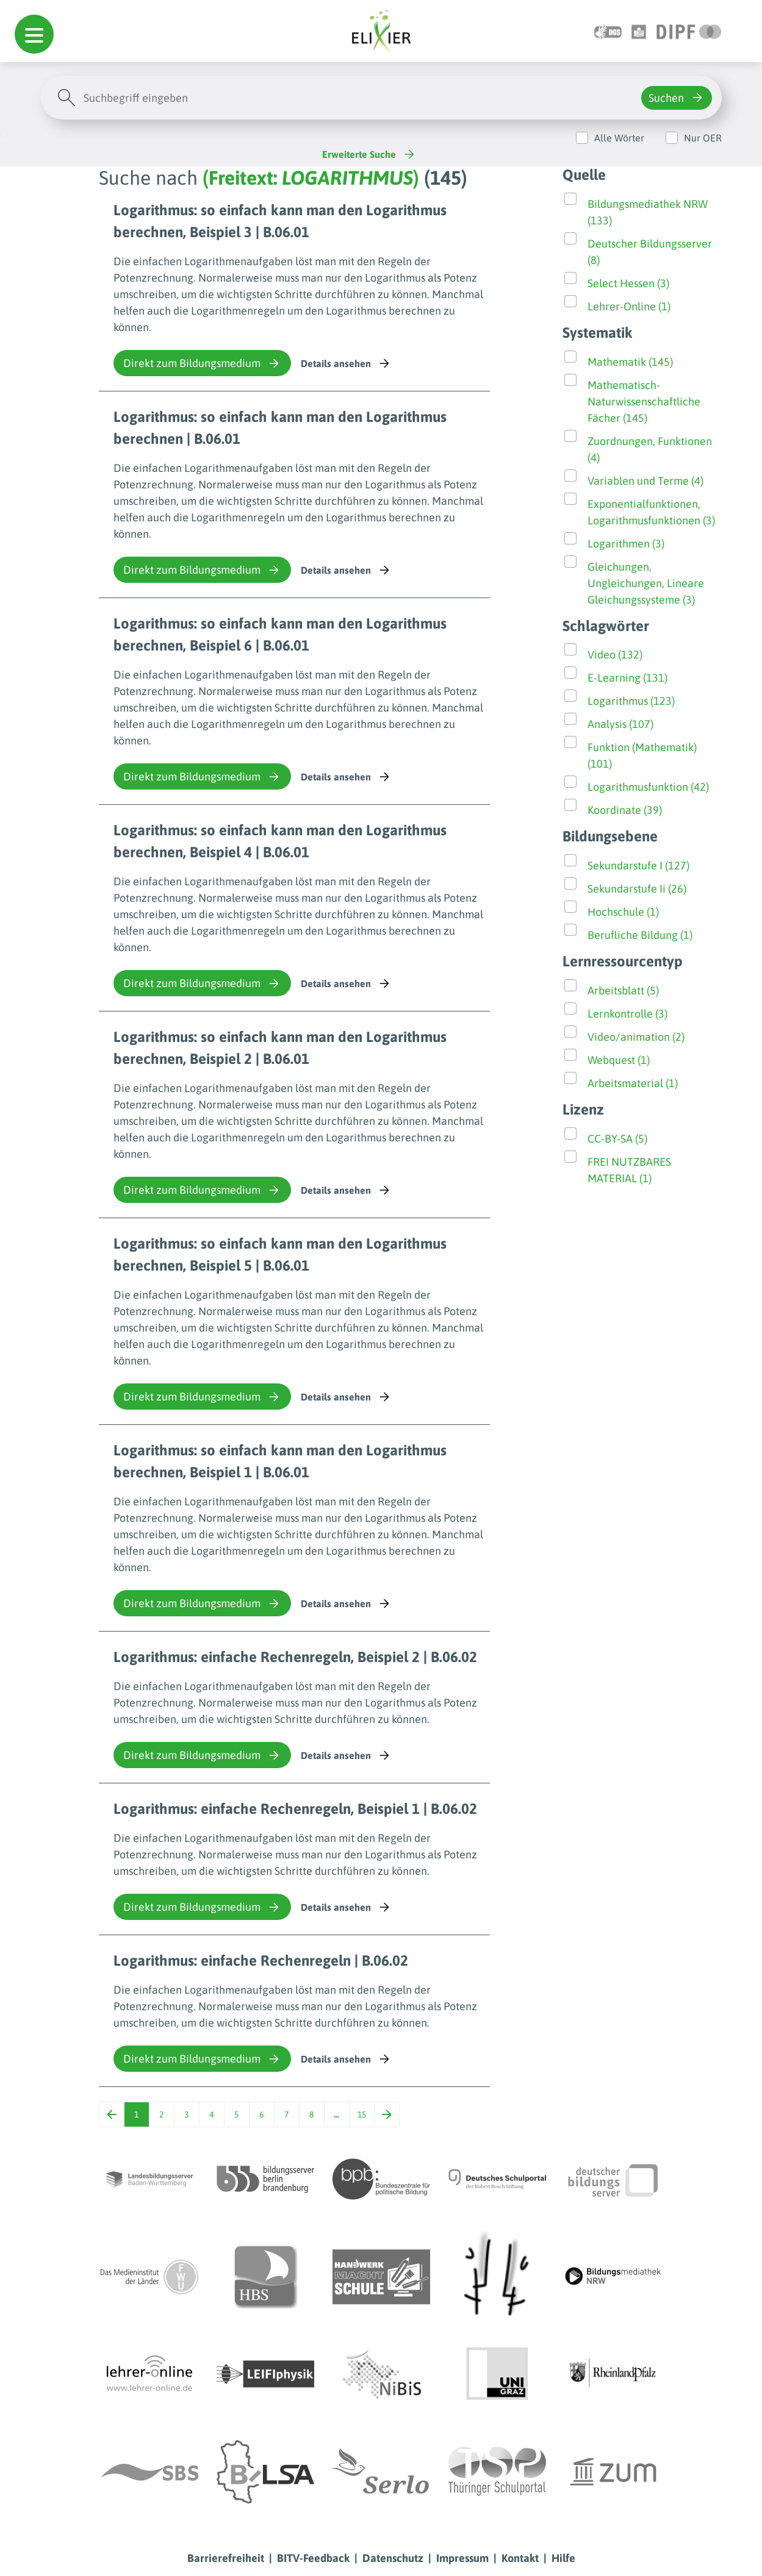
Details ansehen (346, 363)
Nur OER (703, 137)
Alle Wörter (619, 137)
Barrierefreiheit (225, 2558)
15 (362, 2114)
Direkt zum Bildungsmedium (202, 363)
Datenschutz (392, 2558)
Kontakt (520, 2558)
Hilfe (563, 2558)
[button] (34, 34)
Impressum (462, 2558)
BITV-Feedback (313, 2558)
